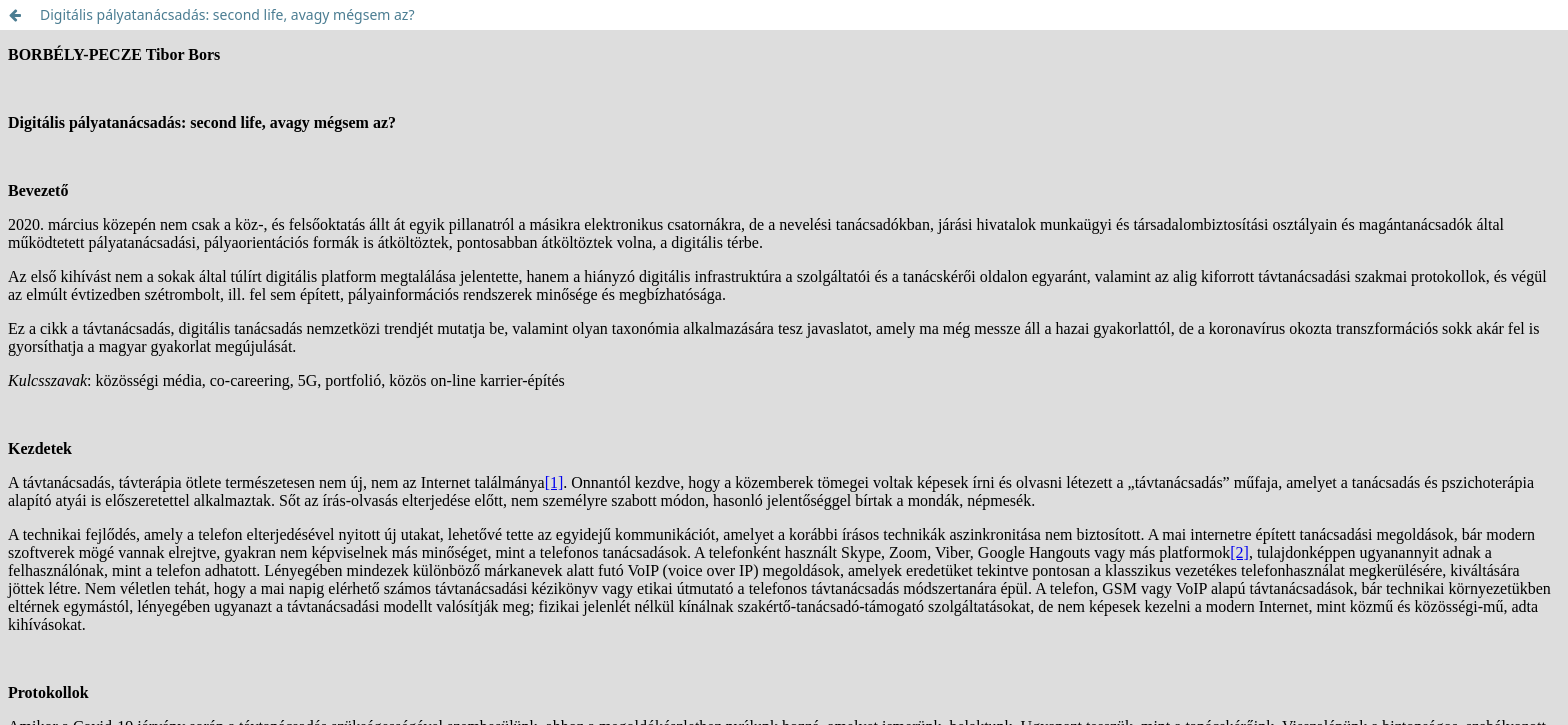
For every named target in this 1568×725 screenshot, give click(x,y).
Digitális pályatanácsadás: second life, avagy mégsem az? (227, 14)
